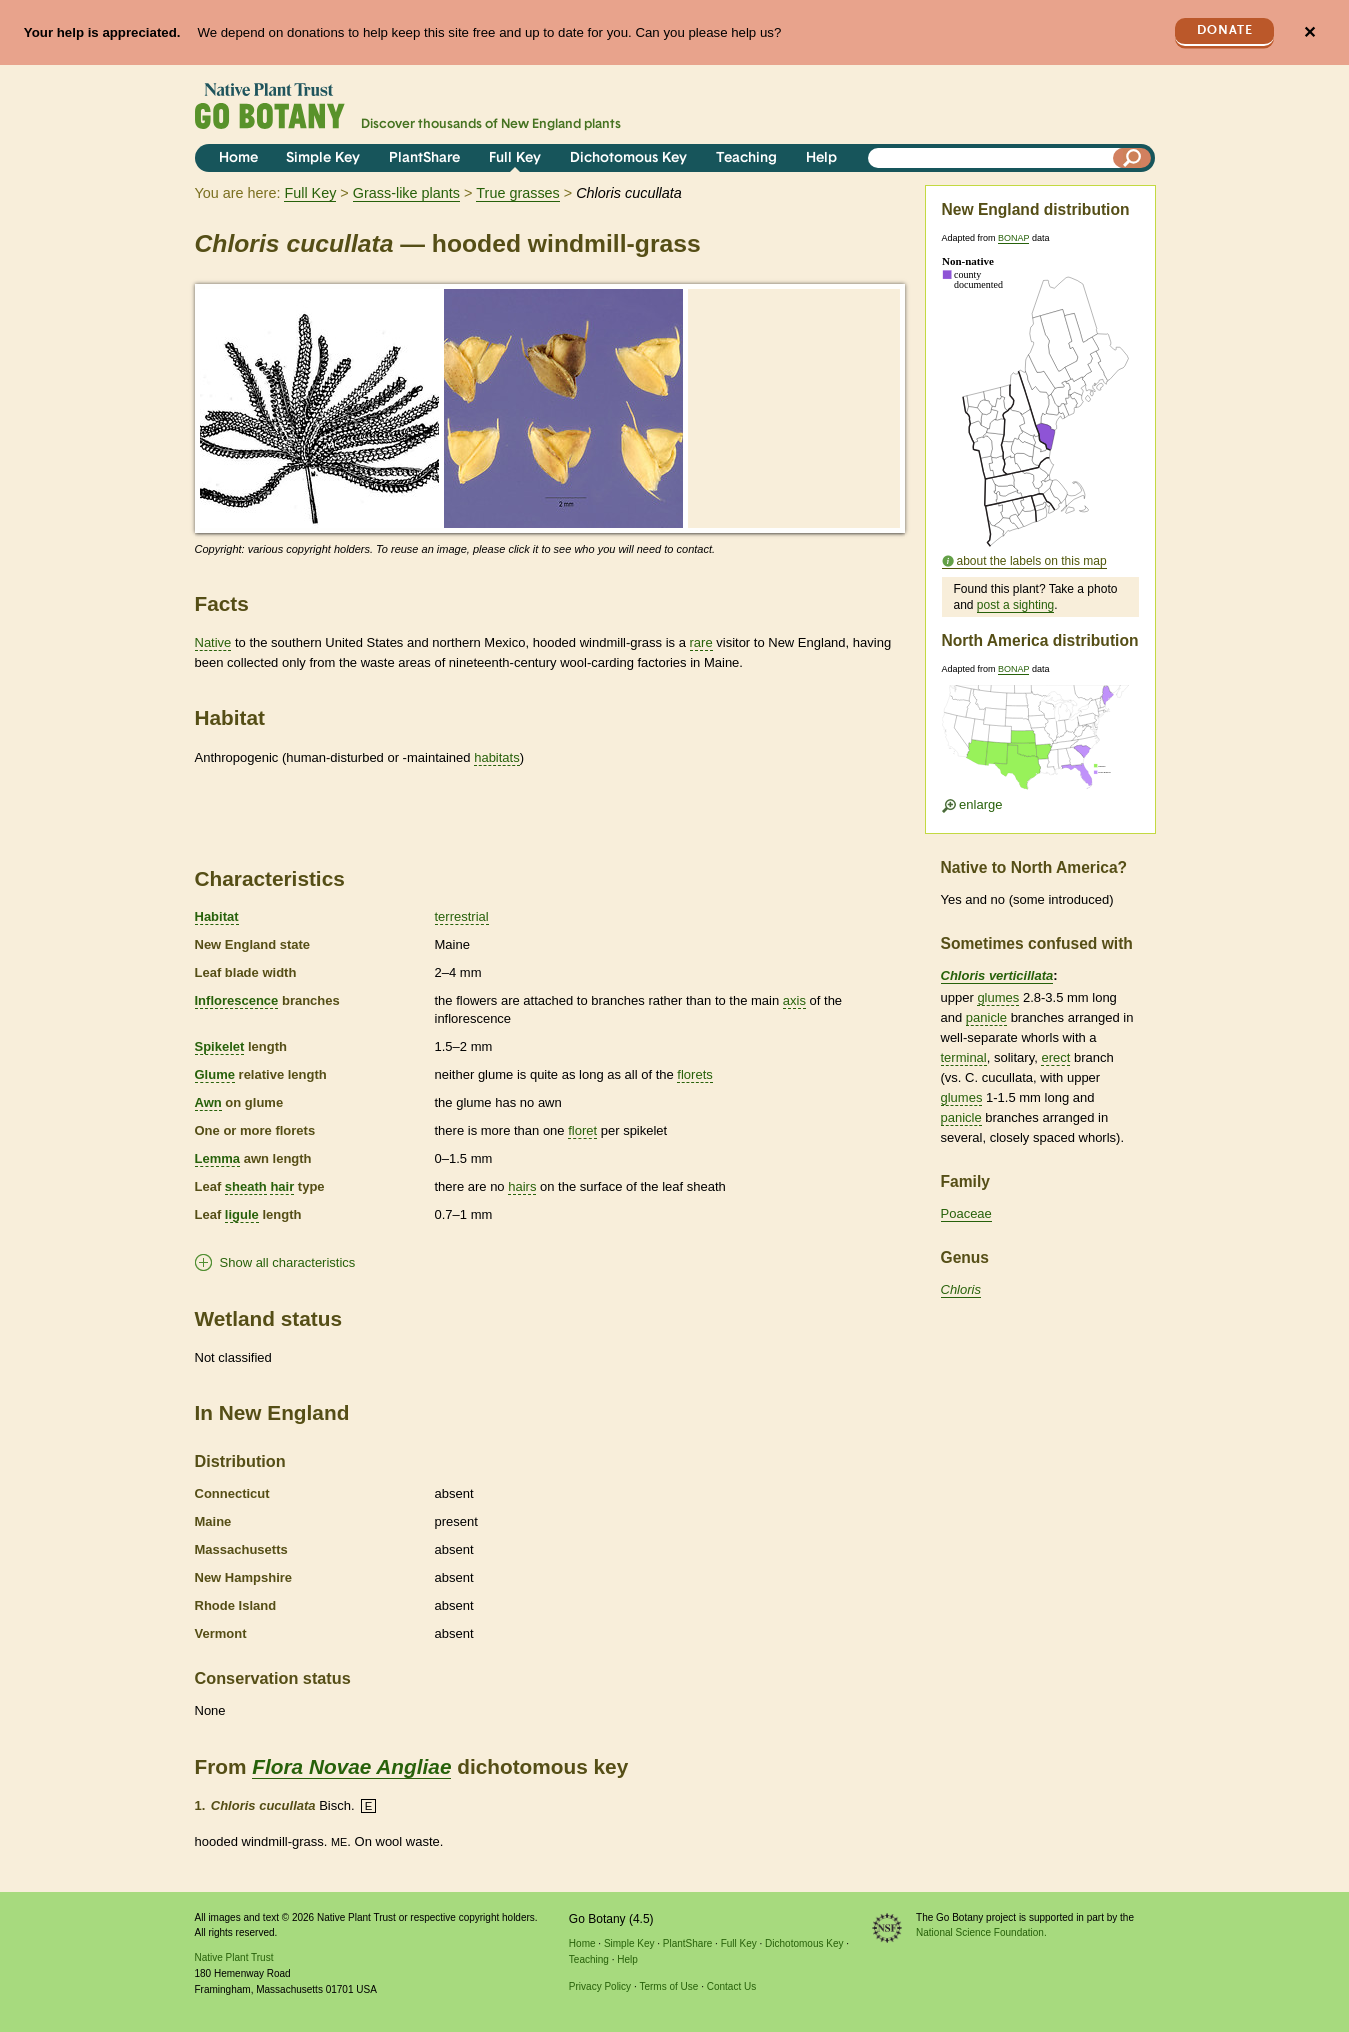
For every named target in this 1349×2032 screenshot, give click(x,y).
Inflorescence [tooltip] (237, 1000)
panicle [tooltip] (986, 1017)
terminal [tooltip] (964, 1057)
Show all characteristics (288, 1262)
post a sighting (1015, 605)
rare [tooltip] (701, 642)
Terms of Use (668, 1986)
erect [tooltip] (1055, 1057)
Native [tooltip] (213, 642)
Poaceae (966, 1213)
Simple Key (323, 158)
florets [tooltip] (694, 1074)
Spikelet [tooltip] (220, 1046)
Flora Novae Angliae (351, 1766)
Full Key (515, 158)
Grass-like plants (406, 193)
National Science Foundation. (981, 1932)
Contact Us (731, 1986)
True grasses (517, 193)
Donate (1225, 30)
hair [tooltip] (282, 1186)
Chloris (961, 1289)
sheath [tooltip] (246, 1186)
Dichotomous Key (628, 158)
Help (821, 158)
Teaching (746, 158)
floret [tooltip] (582, 1130)
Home (238, 158)
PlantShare (424, 158)
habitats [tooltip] (497, 757)
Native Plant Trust (234, 1957)
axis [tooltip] (794, 1000)
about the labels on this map (1032, 561)
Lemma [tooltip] (218, 1158)
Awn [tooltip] (208, 1102)
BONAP (1013, 238)
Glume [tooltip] (215, 1074)
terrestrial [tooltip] (462, 916)
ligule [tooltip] (242, 1214)
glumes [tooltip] (998, 997)
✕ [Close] (1309, 32)
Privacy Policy (600, 1986)
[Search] (1132, 158)
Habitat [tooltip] (217, 916)
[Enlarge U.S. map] (1040, 743)
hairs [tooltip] (522, 1186)
